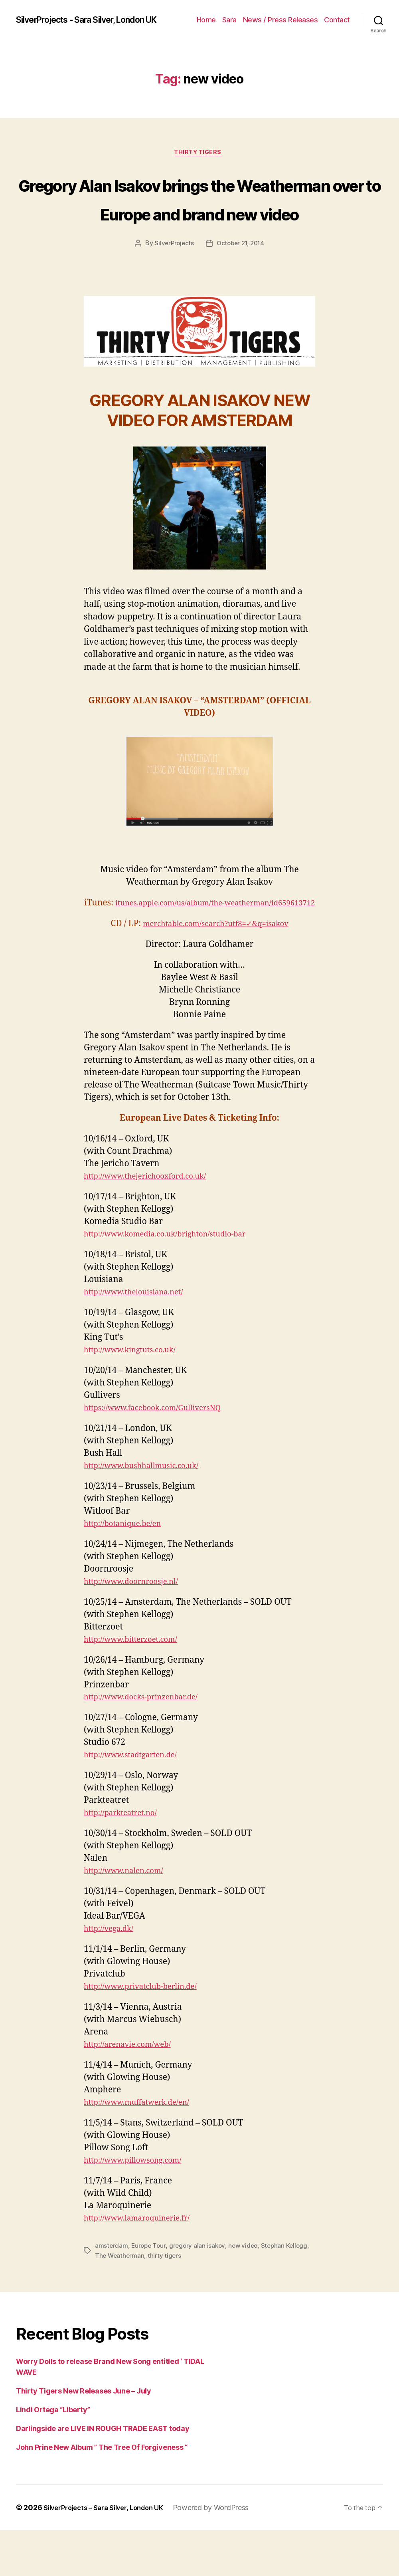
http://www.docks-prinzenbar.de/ (149, 1743)
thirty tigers (166, 2301)
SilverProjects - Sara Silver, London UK (92, 21)
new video (246, 2292)
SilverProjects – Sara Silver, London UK (109, 2553)
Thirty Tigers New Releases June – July (83, 2437)
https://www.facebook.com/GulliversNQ (162, 1454)
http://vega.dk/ (112, 1974)
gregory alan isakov (199, 2292)
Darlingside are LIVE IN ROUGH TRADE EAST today (103, 2474)
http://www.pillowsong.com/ (140, 2206)
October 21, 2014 (241, 277)
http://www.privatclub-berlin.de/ (148, 2032)
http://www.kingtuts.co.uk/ (136, 1396)
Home (238, 15)
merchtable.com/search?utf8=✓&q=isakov (215, 970)
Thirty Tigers (199, 157)
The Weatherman (120, 2301)
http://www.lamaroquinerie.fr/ (144, 2264)
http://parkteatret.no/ (125, 1859)
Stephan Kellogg (289, 2292)
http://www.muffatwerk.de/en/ (144, 2148)
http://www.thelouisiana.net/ (141, 1338)
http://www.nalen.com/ (129, 1916)
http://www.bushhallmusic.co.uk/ (149, 1511)
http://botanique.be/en (128, 1569)
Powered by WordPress (224, 2553)
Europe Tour (150, 2292)
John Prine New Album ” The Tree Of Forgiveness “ (102, 2493)
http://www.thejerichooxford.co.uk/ (154, 1222)
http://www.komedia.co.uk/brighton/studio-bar (176, 1280)
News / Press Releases (312, 15)
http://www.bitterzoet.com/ (137, 1685)
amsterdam (111, 2292)
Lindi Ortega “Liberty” (53, 2455)
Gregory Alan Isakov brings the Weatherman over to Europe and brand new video (199, 216)
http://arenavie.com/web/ (133, 2090)
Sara (261, 15)
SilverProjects (172, 277)
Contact (337, 27)
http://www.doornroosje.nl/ (138, 1627)
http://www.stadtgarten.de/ (137, 1801)
